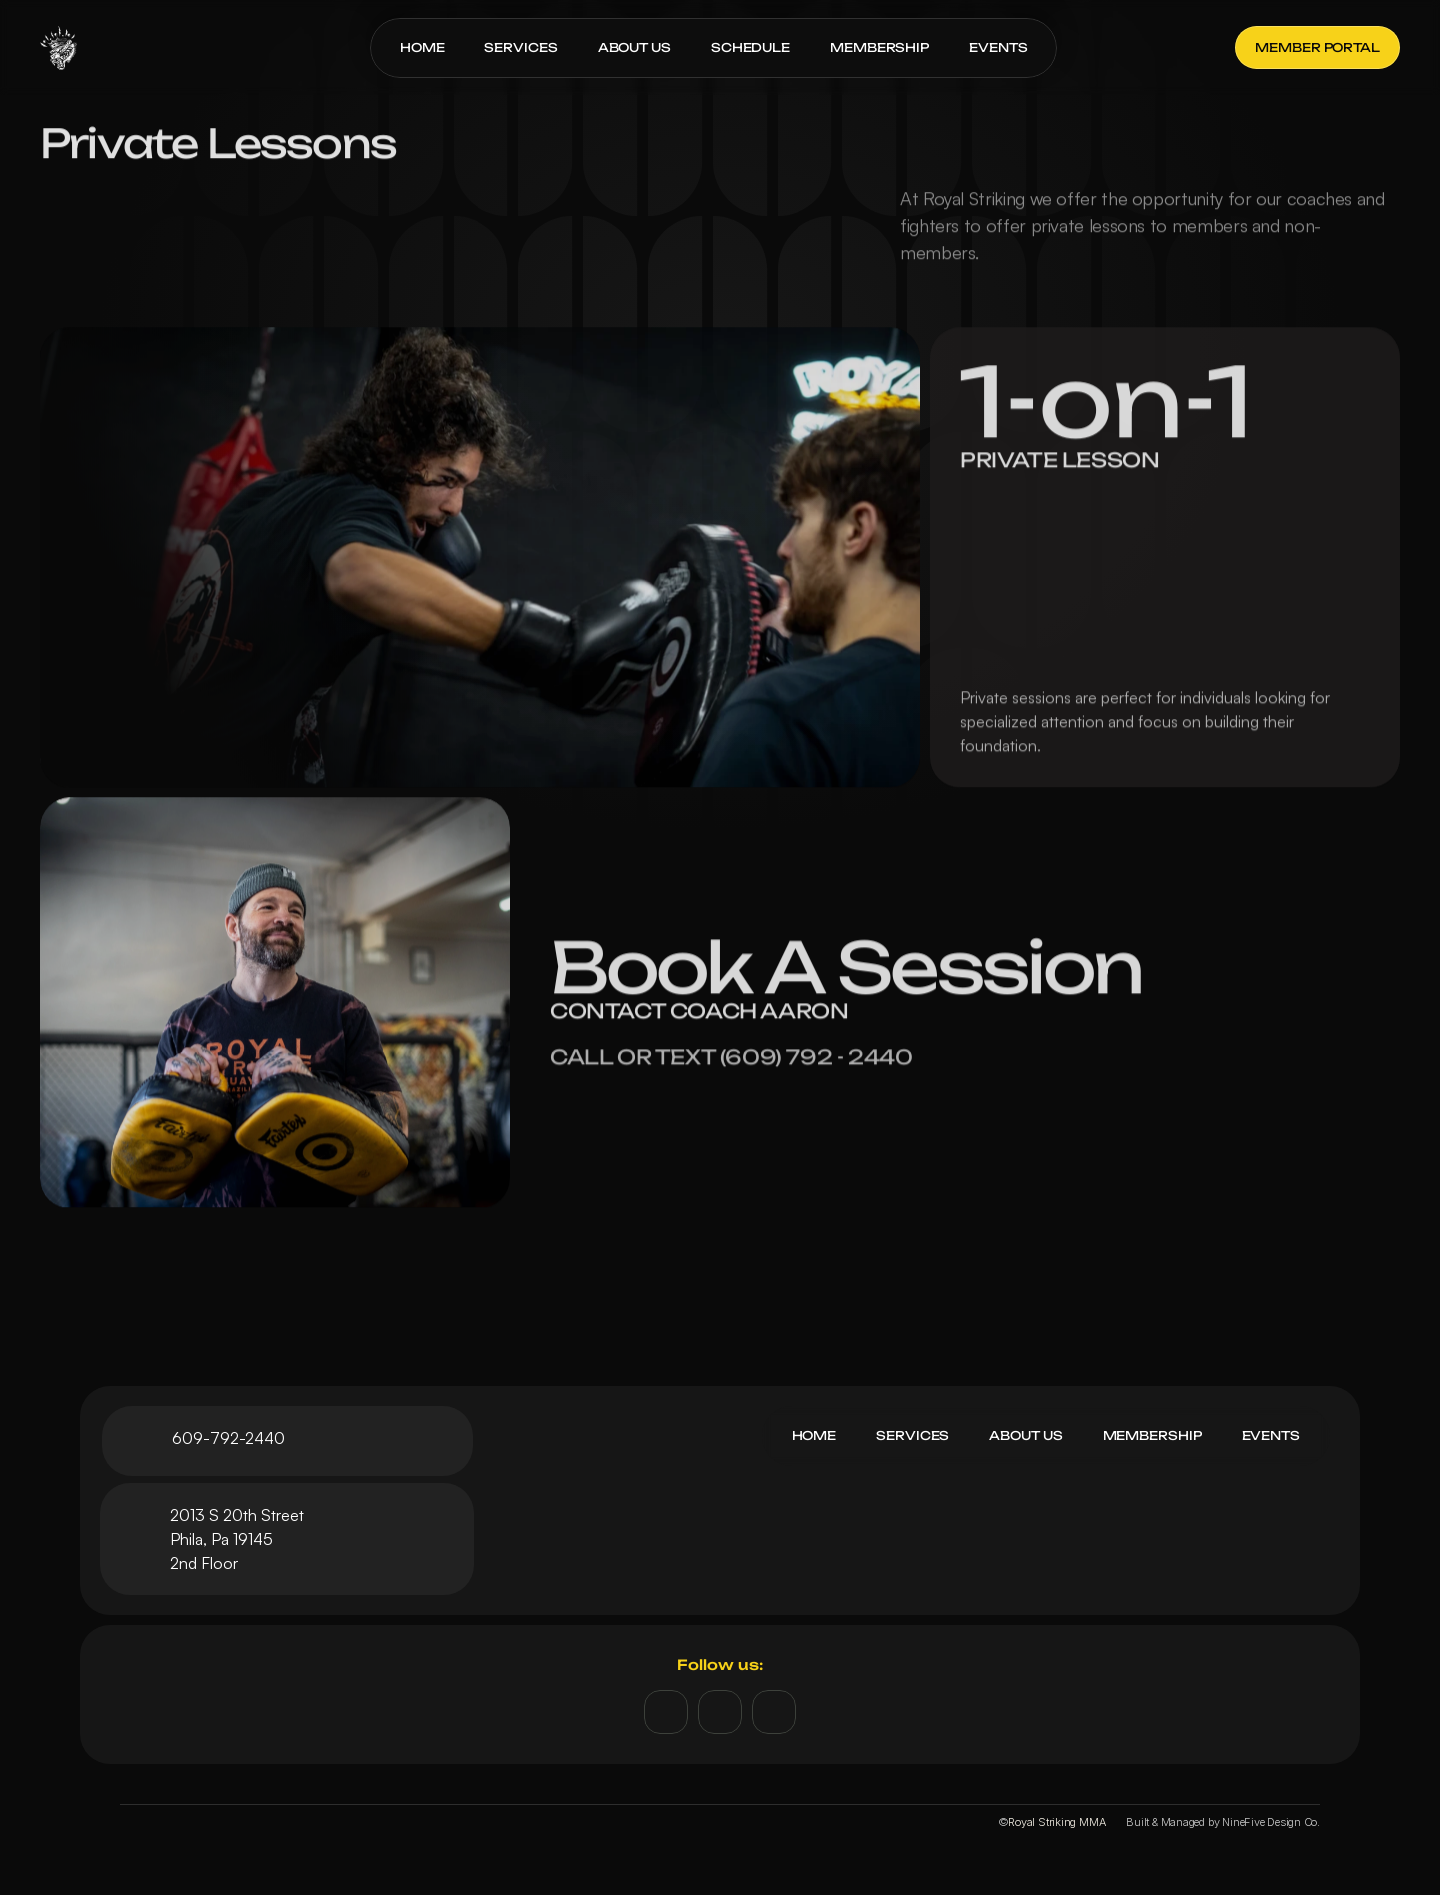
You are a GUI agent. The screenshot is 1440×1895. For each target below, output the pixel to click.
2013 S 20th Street (237, 1515)
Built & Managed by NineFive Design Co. (1223, 1822)
